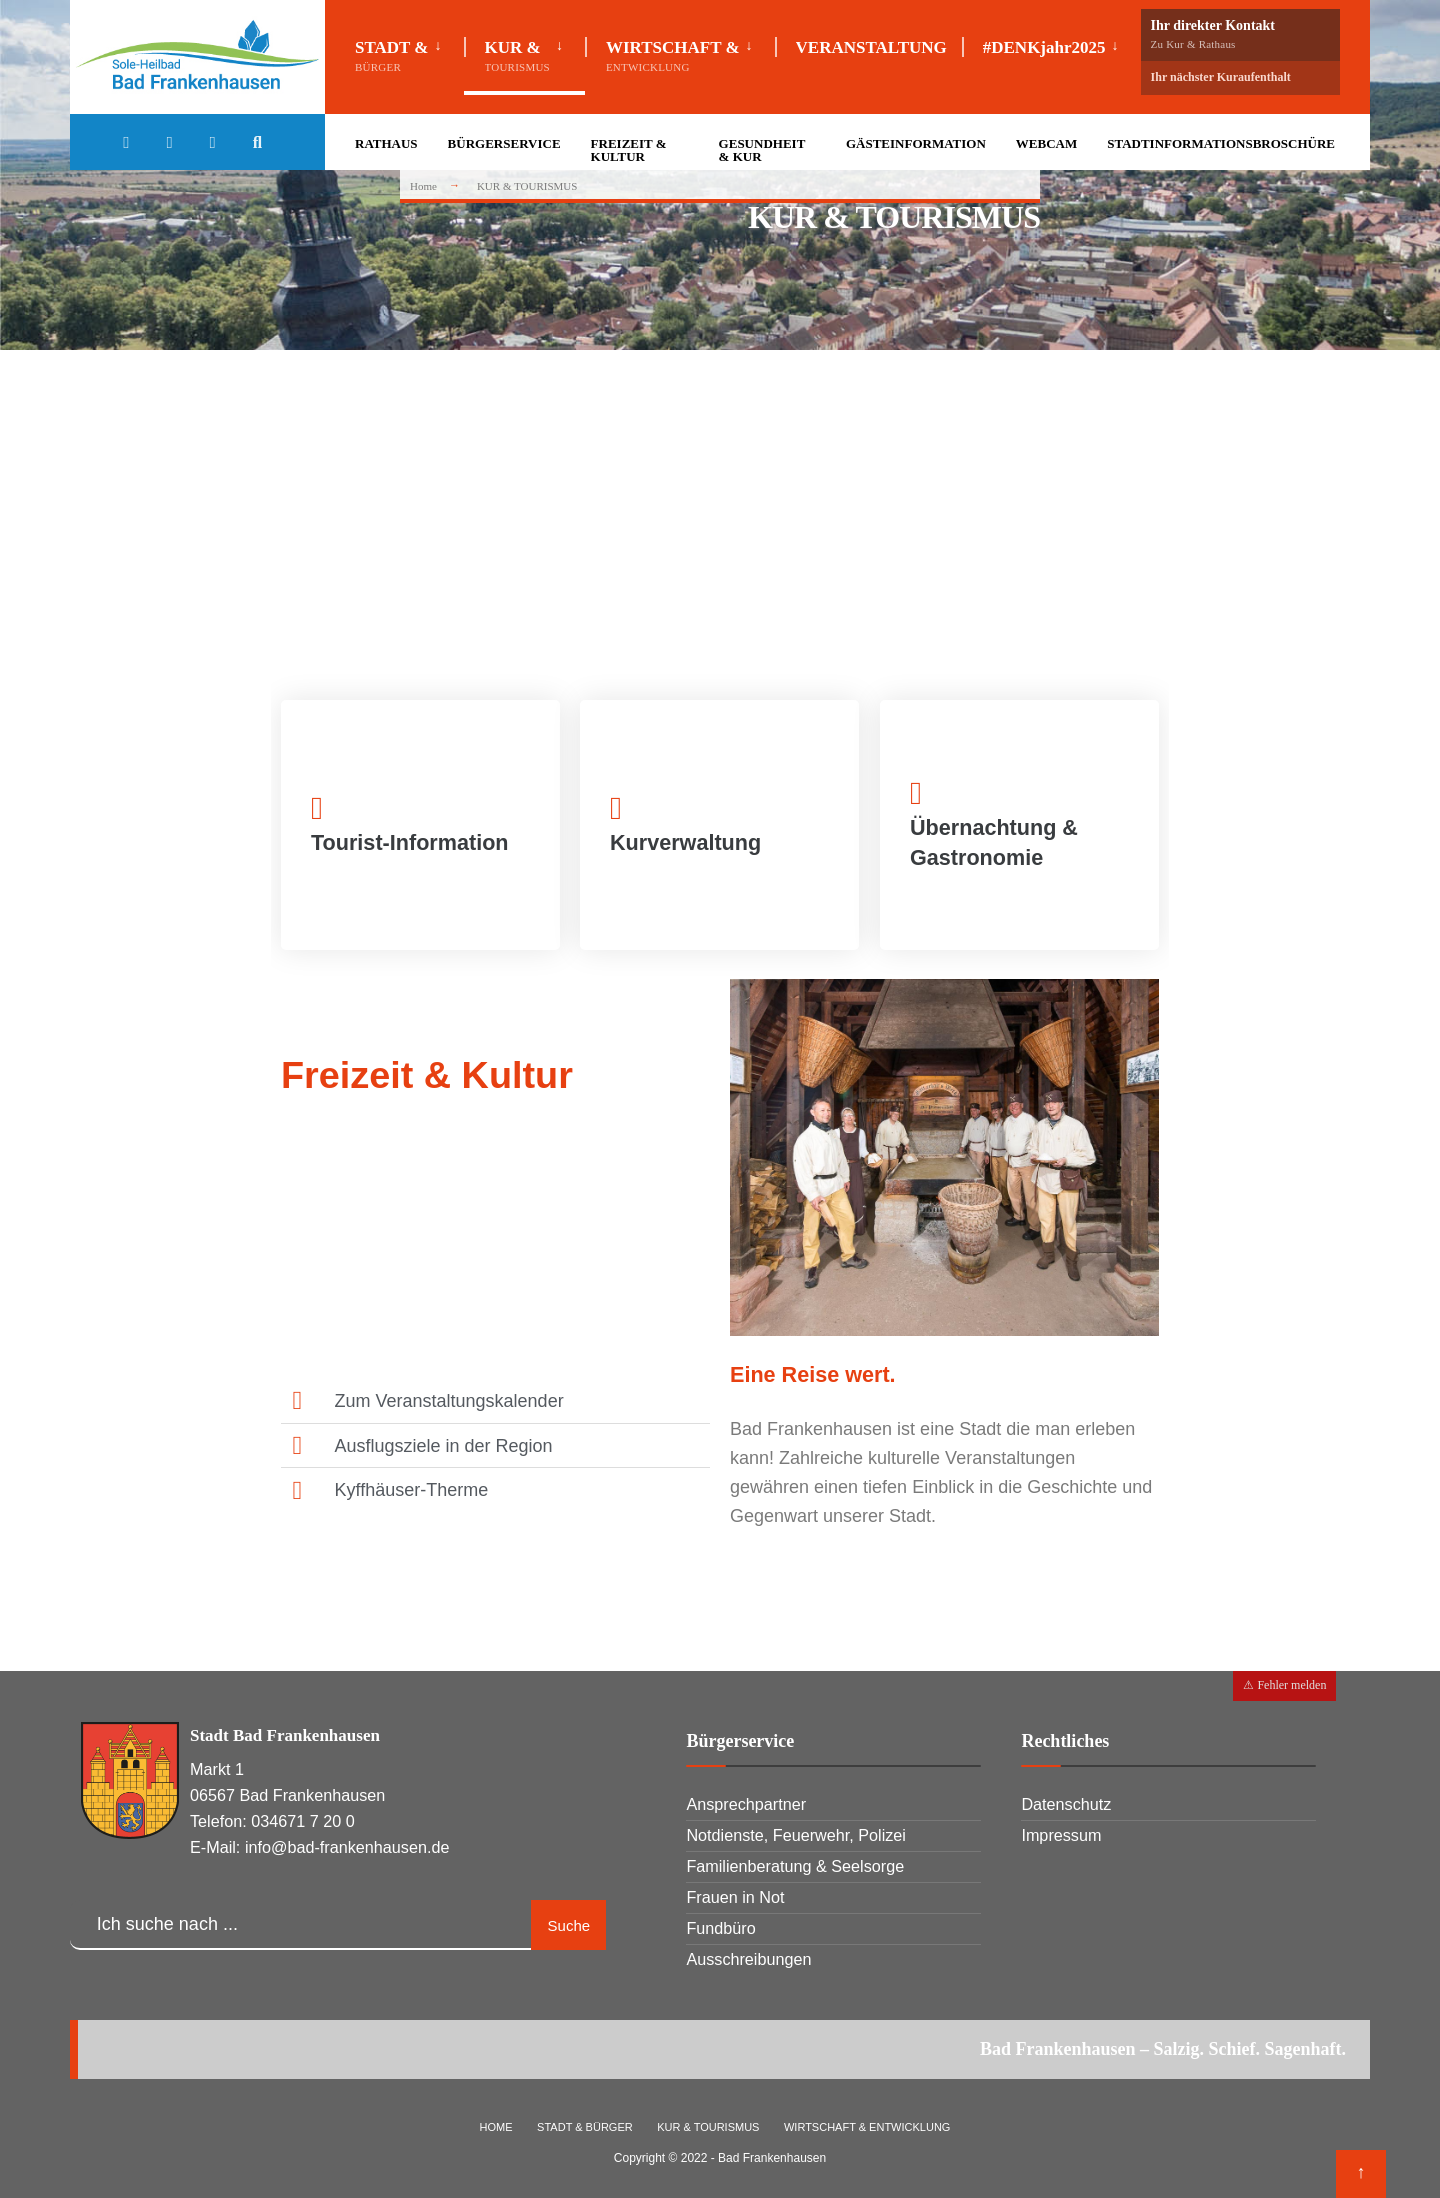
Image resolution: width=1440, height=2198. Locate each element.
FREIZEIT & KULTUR (629, 150)
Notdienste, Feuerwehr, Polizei (796, 1835)
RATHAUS (386, 143)
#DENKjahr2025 (1044, 47)
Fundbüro (720, 1928)
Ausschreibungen (748, 1959)
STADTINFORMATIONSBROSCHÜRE (1221, 143)
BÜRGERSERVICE (504, 143)
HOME (496, 2127)
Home (423, 186)
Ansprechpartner (746, 1804)
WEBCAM (1046, 143)
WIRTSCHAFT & (673, 55)
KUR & (517, 55)
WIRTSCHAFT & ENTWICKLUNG (867, 2127)
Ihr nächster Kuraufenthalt (1221, 77)
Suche (569, 1925)
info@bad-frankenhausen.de (347, 1847)
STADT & (392, 55)
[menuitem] (409, 52)
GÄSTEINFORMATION (916, 143)
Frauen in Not (735, 1897)
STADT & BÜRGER (585, 2127)
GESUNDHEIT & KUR (762, 150)
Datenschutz (1066, 1804)
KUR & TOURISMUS (708, 2127)
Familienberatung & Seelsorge (795, 1866)
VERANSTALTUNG (871, 47)
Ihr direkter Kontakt (1240, 34)
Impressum (1061, 1835)
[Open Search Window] (261, 144)
